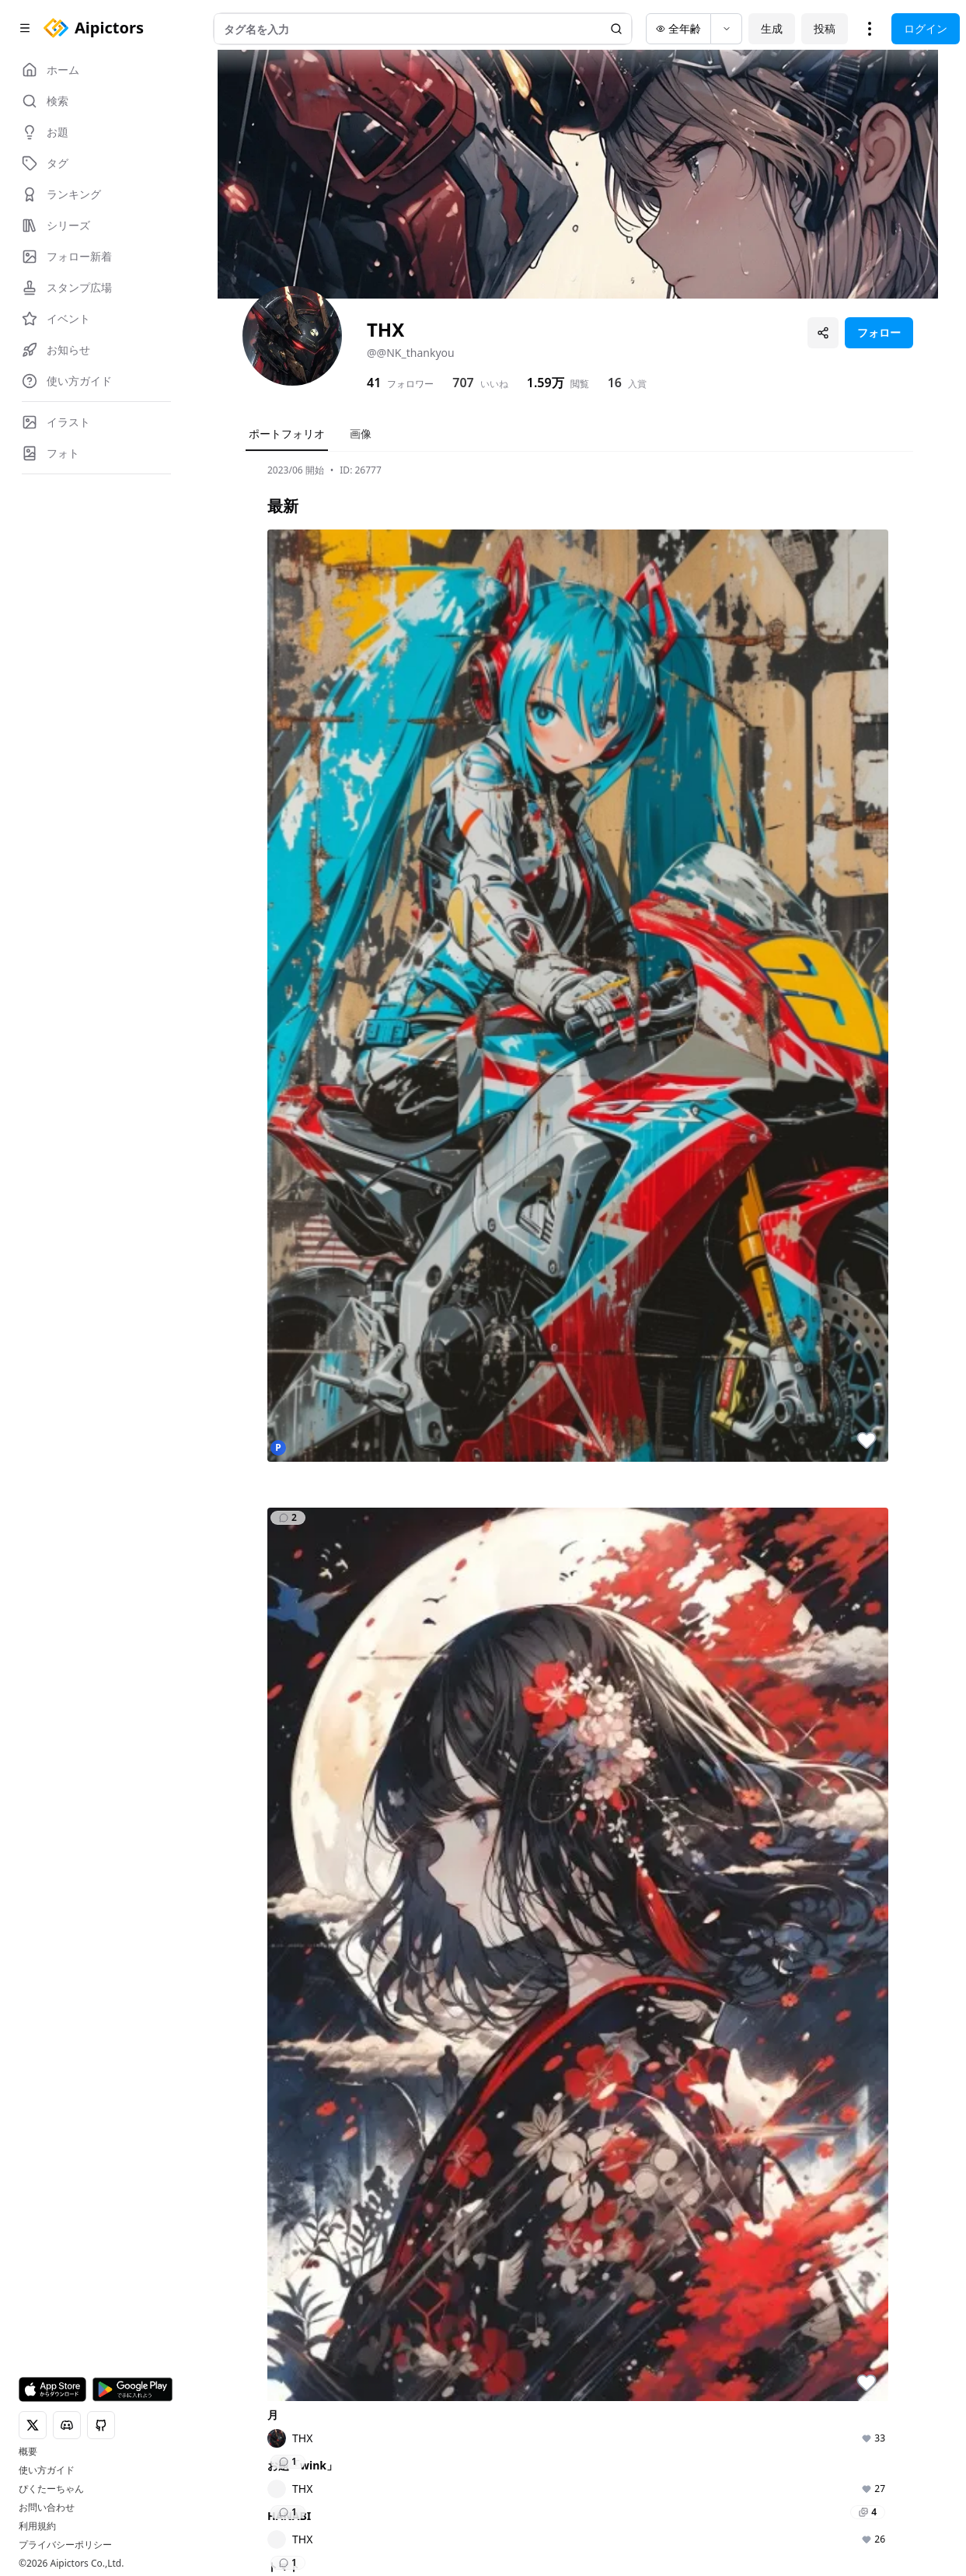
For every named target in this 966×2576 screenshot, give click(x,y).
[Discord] (251, 2520)
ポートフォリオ (287, 433)
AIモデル (364, 2411)
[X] (227, 2520)
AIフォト (364, 2368)
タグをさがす (500, 2368)
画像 (360, 433)
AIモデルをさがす (511, 2389)
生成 (772, 28)
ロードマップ (876, 2368)
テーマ (359, 2389)
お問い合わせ (47, 2507)
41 (374, 382)
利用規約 (37, 2526)
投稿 (824, 28)
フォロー (879, 332)
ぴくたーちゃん (51, 2489)
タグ (353, 2433)
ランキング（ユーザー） (636, 2391)
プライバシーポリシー (65, 2545)
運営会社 (466, 2530)
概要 (28, 2451)
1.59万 (545, 382)
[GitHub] (301, 2520)
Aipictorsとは (877, 2346)
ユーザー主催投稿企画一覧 (762, 2435)
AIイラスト (370, 2346)
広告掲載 (410, 2530)
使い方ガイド (47, 2470)
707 (462, 382)
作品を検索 (495, 2346)
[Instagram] (276, 2520)
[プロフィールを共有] (823, 332)
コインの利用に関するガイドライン (696, 2508)
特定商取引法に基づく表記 (531, 2508)
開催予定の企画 (757, 2405)
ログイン (925, 28)
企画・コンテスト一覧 (762, 2354)
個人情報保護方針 (410, 2508)
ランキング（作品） (631, 2354)
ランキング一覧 (631, 2420)
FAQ (806, 2508)
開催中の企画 (751, 2383)
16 (615, 382)
